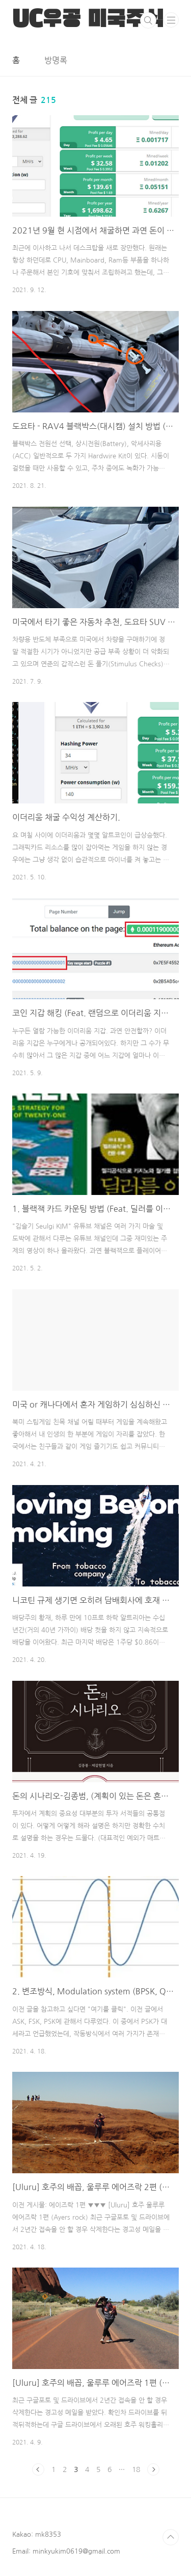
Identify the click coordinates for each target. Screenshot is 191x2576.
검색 (148, 20)
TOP (170, 2537)
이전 (38, 2469)
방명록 (55, 60)
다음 (153, 2469)
